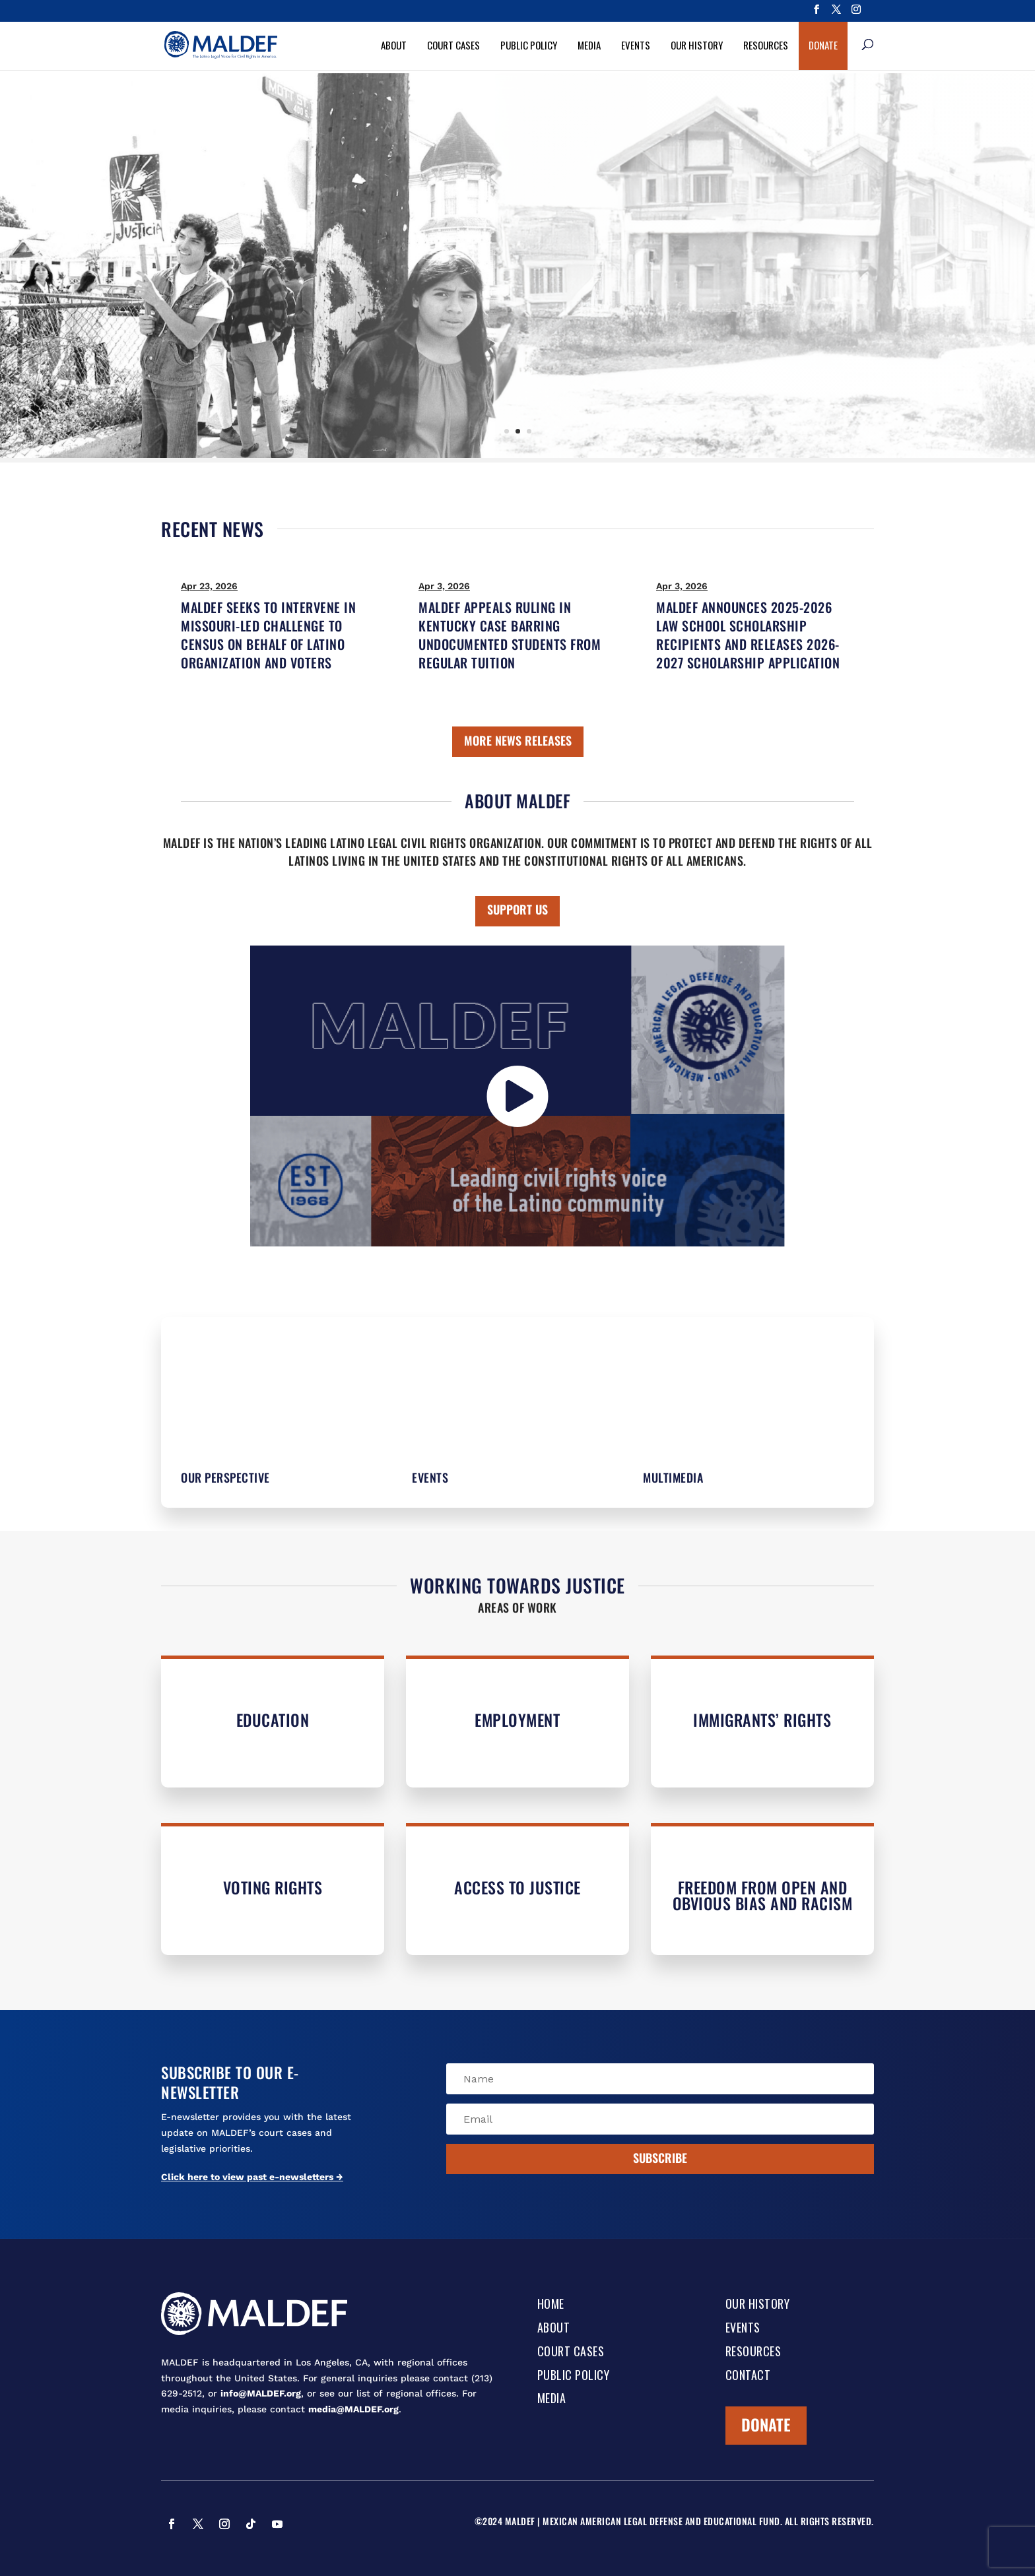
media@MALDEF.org (353, 2409)
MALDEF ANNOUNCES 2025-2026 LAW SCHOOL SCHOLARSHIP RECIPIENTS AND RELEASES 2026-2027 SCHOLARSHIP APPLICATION (748, 634)
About (394, 45)
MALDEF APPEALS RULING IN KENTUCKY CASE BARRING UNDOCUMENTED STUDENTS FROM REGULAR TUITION (509, 634)
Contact (748, 2376)
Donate (823, 45)
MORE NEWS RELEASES (518, 740)
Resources (765, 45)
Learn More (560, 331)
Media (589, 45)
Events (635, 45)
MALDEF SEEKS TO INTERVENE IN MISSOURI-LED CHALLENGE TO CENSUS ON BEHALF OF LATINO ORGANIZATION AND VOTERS (268, 634)
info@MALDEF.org (260, 2393)
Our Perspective (225, 1477)
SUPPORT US (517, 909)
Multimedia (673, 1477)
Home (550, 2305)
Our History (697, 45)
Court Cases (453, 45)
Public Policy (528, 45)
